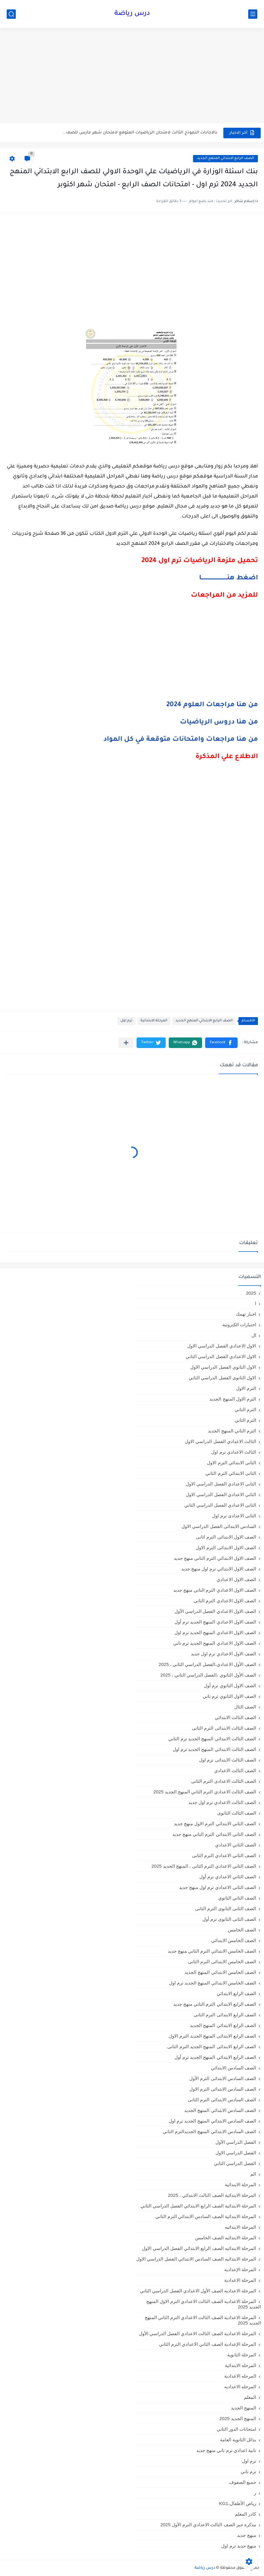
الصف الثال (245, 1706)
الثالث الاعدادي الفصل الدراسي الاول (220, 1441)
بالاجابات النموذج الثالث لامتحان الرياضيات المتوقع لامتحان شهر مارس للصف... (139, 132)
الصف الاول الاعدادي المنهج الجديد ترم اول (215, 1632)
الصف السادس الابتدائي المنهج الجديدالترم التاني (209, 2131)
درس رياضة (132, 14)
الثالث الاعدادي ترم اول (233, 1452)
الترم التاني (245, 1409)
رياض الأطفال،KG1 (237, 2503)
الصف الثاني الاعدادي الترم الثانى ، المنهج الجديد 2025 (203, 1866)
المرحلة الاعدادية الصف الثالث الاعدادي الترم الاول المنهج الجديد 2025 (203, 2304)
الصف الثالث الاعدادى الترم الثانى (223, 1781)
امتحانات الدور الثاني (236, 2429)
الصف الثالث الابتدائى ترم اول (227, 1759)
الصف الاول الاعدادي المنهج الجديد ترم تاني (214, 1643)
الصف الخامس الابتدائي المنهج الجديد (220, 1972)
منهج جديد (246, 2535)
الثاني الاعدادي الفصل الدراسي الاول (221, 1494)
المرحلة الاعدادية (240, 2280)
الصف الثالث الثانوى (236, 1813)
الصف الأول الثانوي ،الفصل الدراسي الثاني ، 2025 (208, 1674)
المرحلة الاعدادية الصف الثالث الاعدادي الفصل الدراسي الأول (197, 2333)
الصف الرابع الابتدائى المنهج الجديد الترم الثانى (211, 2046)
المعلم (250, 2397)
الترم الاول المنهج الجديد (232, 1398)
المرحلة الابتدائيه (240, 2227)
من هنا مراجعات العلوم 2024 (212, 705)
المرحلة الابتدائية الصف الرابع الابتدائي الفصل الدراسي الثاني (198, 2205)
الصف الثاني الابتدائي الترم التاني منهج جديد (214, 1834)
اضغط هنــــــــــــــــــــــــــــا (228, 578)
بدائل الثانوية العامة (238, 2439)
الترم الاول (246, 1388)
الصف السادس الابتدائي (233, 2067)
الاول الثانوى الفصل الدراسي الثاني (222, 1377)
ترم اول (126, 1021)
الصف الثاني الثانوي (237, 1897)
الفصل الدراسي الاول (235, 2152)
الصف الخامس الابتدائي (233, 1940)
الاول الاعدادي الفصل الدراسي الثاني (221, 1356)
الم (253, 2173)
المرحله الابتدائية (240, 2365)
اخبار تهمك (246, 1314)
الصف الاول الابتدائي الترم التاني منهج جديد (215, 1558)
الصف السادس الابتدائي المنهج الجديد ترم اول (212, 2120)
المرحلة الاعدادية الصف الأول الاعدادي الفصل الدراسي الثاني (198, 2290)
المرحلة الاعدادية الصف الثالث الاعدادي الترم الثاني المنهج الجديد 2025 (203, 2320)
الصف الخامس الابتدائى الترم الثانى (222, 1961)
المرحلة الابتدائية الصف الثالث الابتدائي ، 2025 (212, 2195)
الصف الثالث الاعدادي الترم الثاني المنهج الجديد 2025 (204, 1791)
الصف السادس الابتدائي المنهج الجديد (220, 2110)
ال (254, 1335)
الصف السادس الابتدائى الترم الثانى (222, 2099)
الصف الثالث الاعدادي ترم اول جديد (222, 1802)
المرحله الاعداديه (240, 2386)
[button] (221, 1042)
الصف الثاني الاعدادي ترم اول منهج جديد (217, 1887)
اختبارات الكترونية (239, 1324)
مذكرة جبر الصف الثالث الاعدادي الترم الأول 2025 (208, 2524)
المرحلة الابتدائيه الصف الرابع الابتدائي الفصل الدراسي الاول (199, 2248)
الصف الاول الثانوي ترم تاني (229, 1696)
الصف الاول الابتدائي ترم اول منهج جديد (218, 1568)
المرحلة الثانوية (241, 2354)
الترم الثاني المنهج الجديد (232, 1430)
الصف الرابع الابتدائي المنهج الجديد (225, 158)
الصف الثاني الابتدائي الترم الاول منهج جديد (215, 1823)
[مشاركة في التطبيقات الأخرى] (126, 1042)
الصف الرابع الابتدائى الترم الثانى (225, 2014)
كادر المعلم (245, 2514)
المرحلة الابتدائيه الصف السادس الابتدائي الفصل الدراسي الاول (196, 2258)
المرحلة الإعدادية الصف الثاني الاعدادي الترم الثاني (207, 2344)
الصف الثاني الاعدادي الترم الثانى (224, 1855)
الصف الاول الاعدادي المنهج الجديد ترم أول (215, 1621)
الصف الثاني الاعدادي (235, 1844)
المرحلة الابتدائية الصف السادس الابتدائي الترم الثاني (205, 2216)
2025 (251, 1293)
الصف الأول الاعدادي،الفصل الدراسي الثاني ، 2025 (207, 1664)
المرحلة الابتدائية (153, 1021)
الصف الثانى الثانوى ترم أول (229, 1919)
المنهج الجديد (243, 2407)
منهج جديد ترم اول (238, 2545)
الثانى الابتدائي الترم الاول (231, 1462)
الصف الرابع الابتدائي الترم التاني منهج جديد (214, 2004)
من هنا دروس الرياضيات (219, 722)
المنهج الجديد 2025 (237, 2418)
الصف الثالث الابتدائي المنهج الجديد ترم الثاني (212, 1738)
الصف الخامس (242, 1929)
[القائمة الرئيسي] (252, 14)
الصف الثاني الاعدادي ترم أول (227, 1876)
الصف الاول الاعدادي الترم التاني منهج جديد (214, 1590)
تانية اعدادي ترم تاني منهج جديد (226, 2450)
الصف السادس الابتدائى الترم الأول (222, 2078)
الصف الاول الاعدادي (236, 1579)
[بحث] (11, 14)
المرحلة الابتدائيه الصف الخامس (225, 2237)
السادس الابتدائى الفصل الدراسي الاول (218, 1526)
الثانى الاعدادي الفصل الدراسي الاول (221, 1483)
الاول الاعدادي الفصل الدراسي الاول (221, 1345)
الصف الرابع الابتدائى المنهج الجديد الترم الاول (212, 2035)
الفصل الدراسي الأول (235, 2142)
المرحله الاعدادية (240, 2376)
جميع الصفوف (242, 2482)
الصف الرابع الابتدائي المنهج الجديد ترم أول (215, 2057)
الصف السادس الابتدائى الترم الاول (222, 2089)
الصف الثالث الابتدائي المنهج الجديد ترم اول (214, 1749)
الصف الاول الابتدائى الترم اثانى (226, 1536)
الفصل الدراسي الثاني (235, 2163)
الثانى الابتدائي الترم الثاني (230, 1473)
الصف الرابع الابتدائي (236, 1993)
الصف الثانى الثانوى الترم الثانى (225, 1908)
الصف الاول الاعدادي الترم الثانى (225, 1600)
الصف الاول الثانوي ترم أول (230, 1685)
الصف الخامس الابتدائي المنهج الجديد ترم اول (212, 1982)
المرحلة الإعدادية (240, 2269)
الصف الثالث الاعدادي (235, 1770)
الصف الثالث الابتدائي (235, 1717)
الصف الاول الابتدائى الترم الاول (226, 1547)
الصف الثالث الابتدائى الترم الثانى (224, 1728)
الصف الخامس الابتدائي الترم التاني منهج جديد (212, 1951)
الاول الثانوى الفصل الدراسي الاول (223, 1367)
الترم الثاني (245, 1420)
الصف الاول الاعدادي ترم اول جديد (223, 1653)
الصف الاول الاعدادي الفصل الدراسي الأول (215, 1611)
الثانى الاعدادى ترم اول (234, 1515)
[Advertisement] (132, 76)
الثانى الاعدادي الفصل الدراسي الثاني (220, 1505)
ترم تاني (248, 2471)
